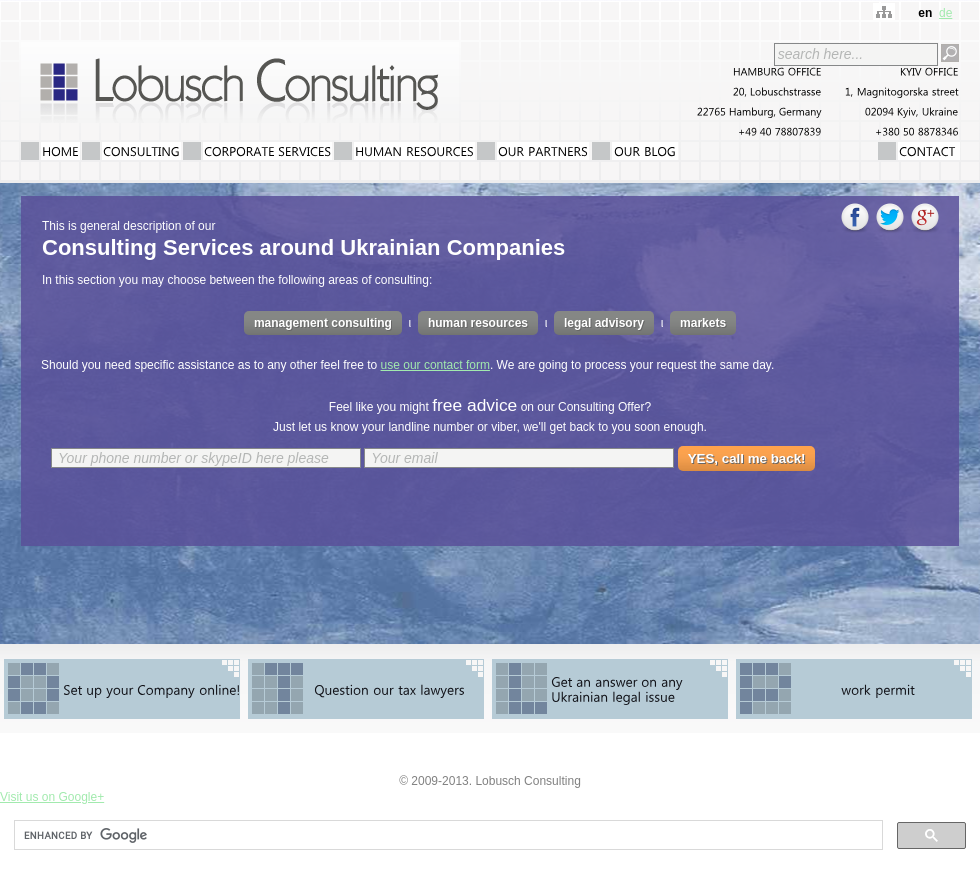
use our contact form (435, 365)
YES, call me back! (747, 458)
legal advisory (604, 323)
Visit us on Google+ (52, 797)
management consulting (323, 323)
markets (703, 323)
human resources (478, 323)
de (945, 13)
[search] (446, 835)
